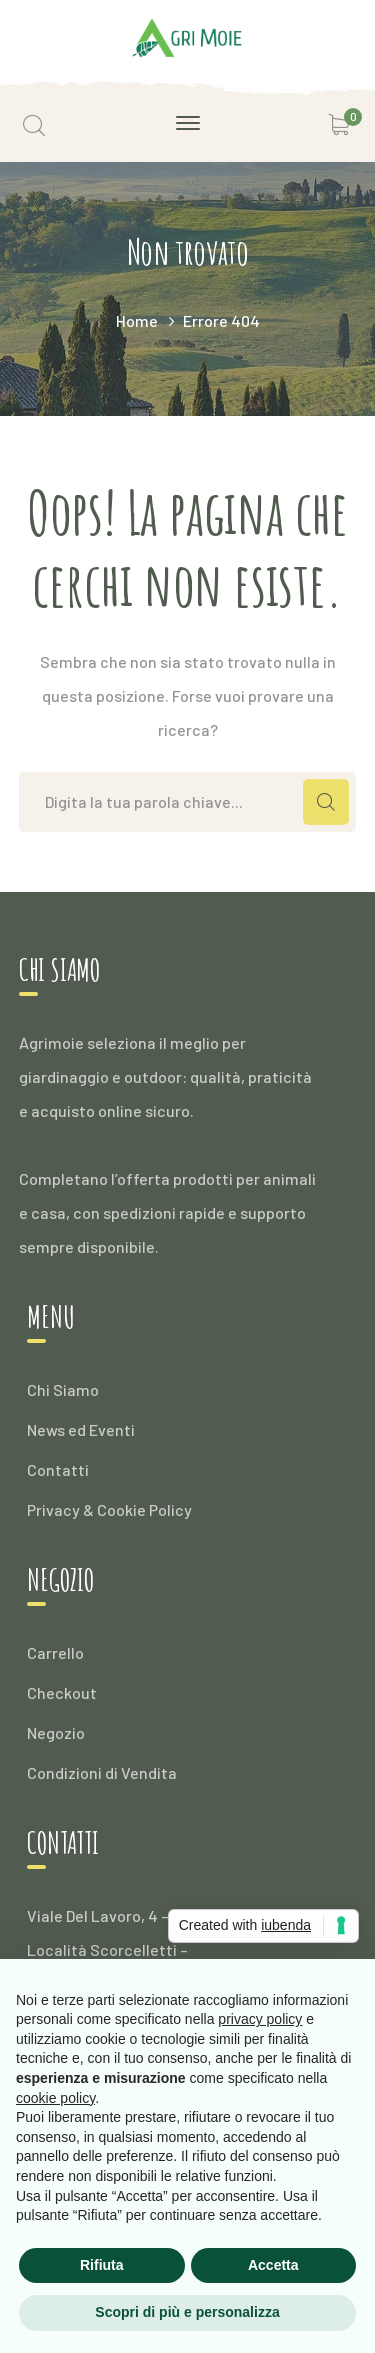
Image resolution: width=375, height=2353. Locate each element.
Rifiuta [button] (102, 2265)
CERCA (326, 802)
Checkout (62, 1692)
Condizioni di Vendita (102, 1772)
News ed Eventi (81, 1429)
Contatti (58, 1469)
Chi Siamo (63, 1389)
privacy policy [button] (260, 2019)
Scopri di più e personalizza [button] (187, 2312)
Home (137, 320)
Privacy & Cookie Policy (109, 1509)
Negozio (56, 1732)
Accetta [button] (273, 2265)
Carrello (55, 1652)
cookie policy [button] (55, 2098)
